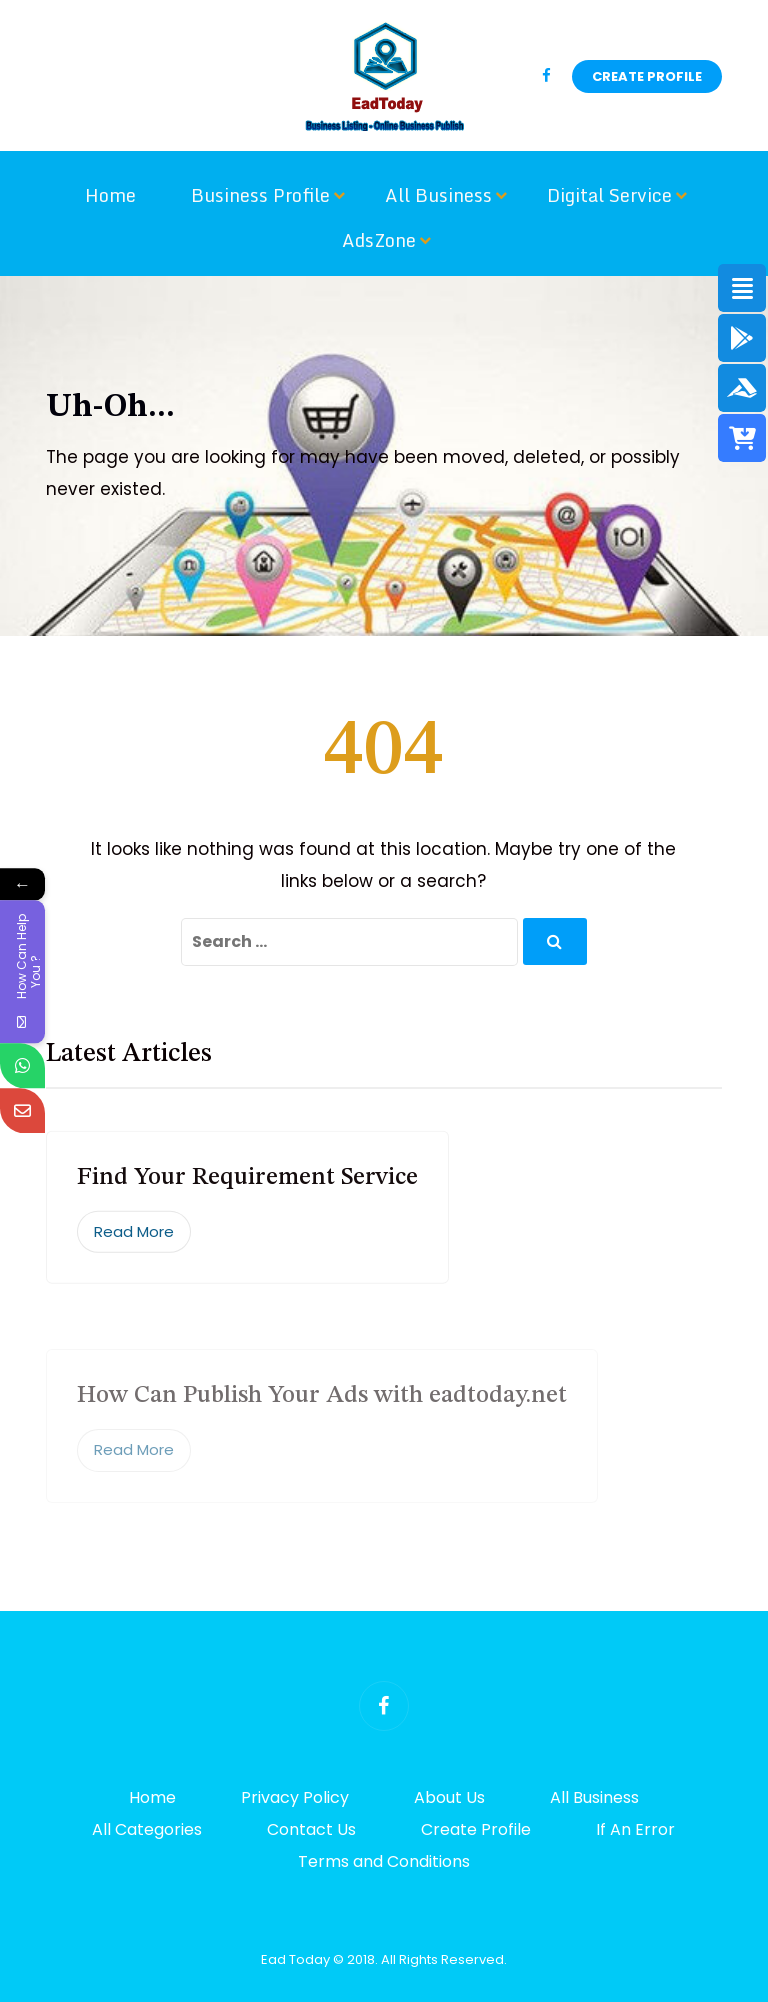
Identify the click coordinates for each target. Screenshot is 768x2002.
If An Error (635, 1829)
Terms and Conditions (384, 1861)
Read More (134, 1242)
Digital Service (609, 195)
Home (110, 195)
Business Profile (260, 195)
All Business (438, 195)
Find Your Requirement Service (247, 1189)
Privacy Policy (295, 1797)
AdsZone (379, 240)
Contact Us (311, 1829)
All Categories (147, 1829)
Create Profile (647, 76)
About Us (449, 1797)
